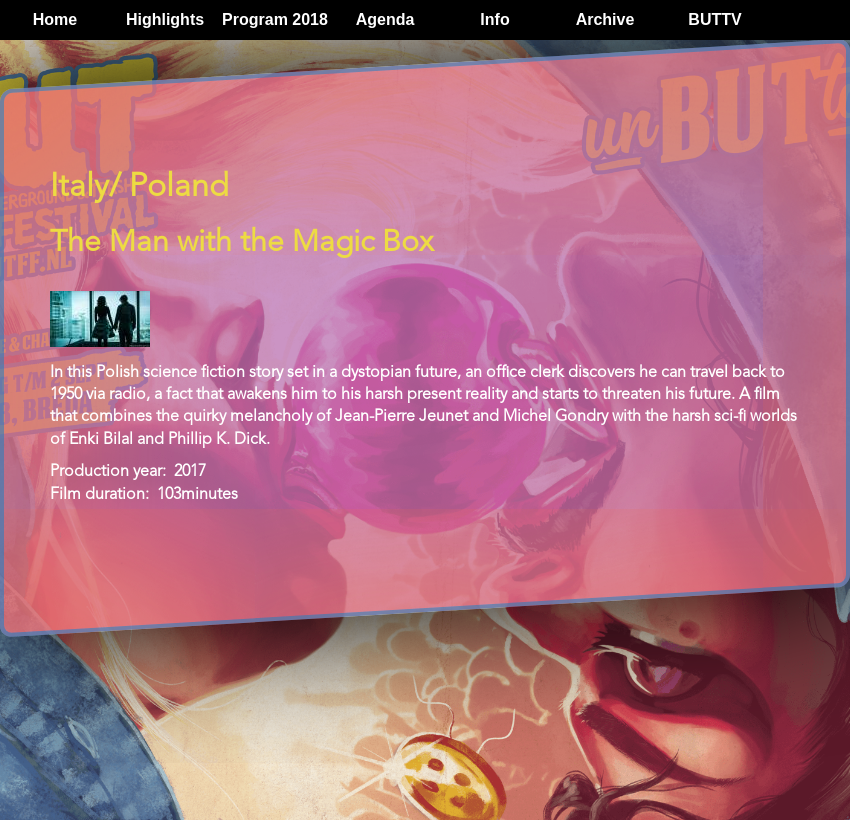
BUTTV (714, 19)
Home (55, 19)
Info (494, 19)
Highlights (165, 19)
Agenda (385, 19)
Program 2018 (275, 19)
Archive (605, 19)
